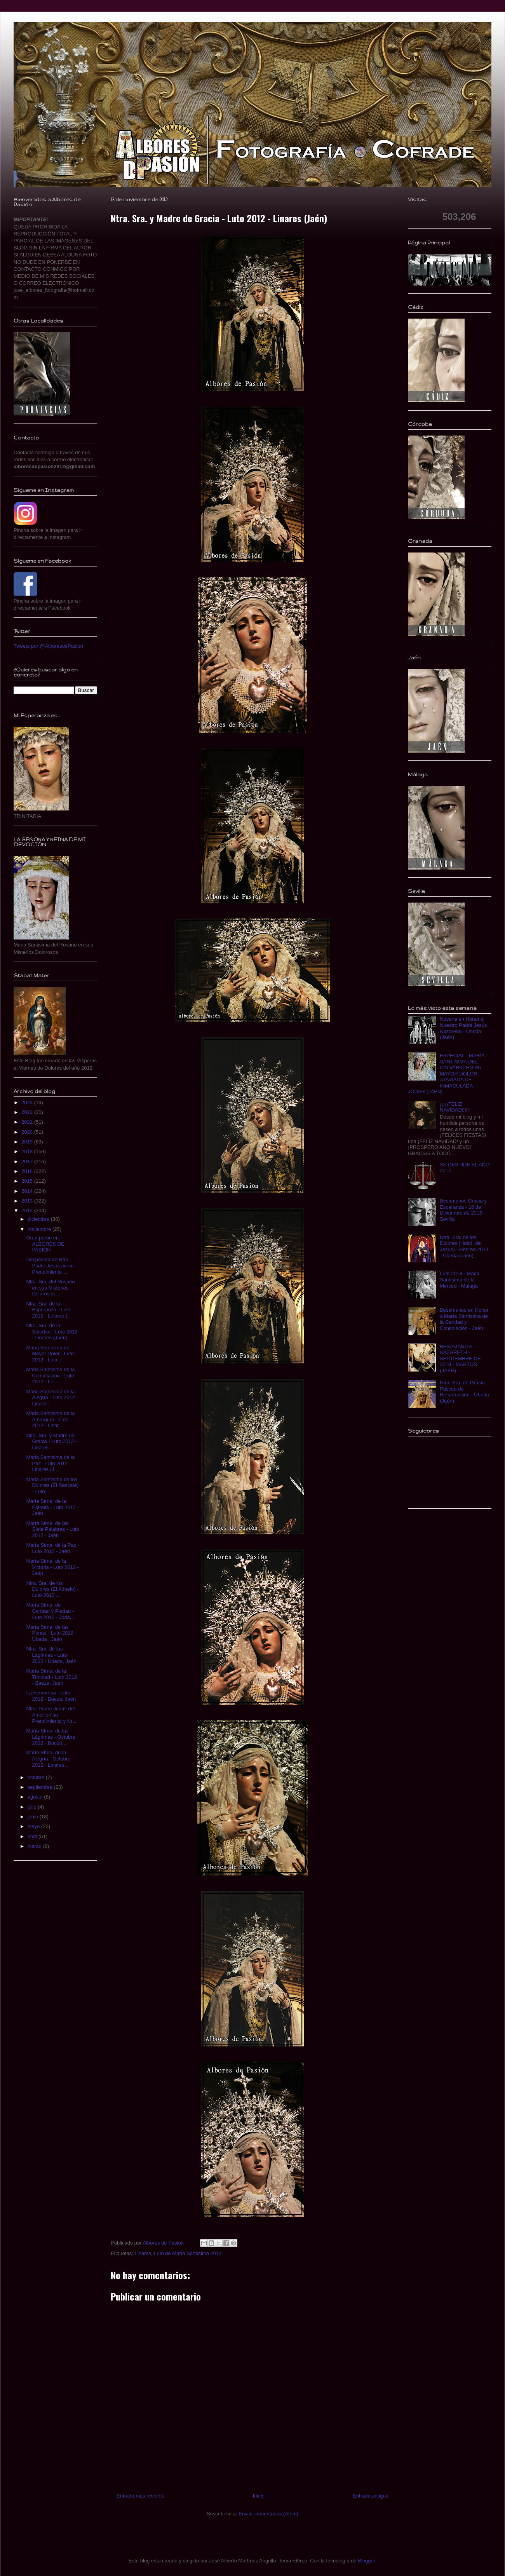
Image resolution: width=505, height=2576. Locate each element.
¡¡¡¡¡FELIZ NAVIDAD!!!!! (454, 1107)
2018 (27, 1151)
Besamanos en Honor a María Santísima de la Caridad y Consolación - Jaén (464, 1319)
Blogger (366, 2561)
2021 (27, 1122)
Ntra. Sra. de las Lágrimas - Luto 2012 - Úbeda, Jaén (51, 1655)
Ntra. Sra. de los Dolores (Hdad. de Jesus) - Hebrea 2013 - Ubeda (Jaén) (464, 1246)
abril (33, 1836)
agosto (36, 1797)
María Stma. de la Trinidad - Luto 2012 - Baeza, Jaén (51, 1677)
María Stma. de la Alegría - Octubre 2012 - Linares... (48, 1758)
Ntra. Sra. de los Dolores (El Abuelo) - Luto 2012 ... (52, 1589)
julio (33, 1807)
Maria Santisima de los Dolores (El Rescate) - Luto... (52, 1485)
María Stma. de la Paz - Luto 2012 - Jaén (52, 1548)
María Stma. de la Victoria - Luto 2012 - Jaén (52, 1567)
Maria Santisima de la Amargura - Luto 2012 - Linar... (50, 1419)
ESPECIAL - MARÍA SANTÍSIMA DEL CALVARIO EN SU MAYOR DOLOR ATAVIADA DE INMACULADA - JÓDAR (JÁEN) (446, 1074)
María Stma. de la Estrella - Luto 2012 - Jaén (52, 1507)
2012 (27, 1210)
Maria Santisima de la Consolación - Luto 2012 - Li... (50, 1375)
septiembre (41, 1787)
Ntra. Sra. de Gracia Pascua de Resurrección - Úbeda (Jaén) (464, 1392)
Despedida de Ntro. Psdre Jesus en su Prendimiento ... (49, 1265)
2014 (27, 1191)
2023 (27, 1102)
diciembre (39, 1219)
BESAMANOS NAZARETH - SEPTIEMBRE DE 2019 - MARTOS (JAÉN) (460, 1358)
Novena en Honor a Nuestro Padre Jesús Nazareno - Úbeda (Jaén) (463, 1028)
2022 (27, 1112)
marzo (35, 1846)
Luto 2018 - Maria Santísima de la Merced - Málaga (459, 1279)
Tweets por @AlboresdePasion (48, 646)
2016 (27, 1171)
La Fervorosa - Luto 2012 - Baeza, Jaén (51, 1696)
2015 (27, 1181)
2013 (27, 1201)
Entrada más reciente (141, 2496)
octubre (37, 1777)
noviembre (40, 1229)
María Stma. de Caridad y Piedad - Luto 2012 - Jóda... (50, 1611)
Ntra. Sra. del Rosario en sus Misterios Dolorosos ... (50, 1288)
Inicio (259, 2496)
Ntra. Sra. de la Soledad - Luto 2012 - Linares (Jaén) (51, 1331)
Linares (142, 2253)
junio (34, 1817)
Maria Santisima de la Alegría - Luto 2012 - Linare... (52, 1398)
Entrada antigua (370, 2496)
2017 (27, 1161)
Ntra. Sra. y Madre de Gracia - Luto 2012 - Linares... (51, 1441)
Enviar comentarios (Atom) (268, 2514)
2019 (27, 1142)
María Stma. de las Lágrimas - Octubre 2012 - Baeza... (50, 1737)
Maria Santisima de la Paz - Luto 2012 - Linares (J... (50, 1463)
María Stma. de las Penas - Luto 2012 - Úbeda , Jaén (51, 1633)
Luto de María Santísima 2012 (187, 2253)
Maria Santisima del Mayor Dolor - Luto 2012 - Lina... (50, 1354)
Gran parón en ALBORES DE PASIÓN (45, 1244)
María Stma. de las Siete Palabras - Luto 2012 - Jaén (52, 1529)
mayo (34, 1826)
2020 (27, 1132)
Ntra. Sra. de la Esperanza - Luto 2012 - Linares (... (48, 1310)
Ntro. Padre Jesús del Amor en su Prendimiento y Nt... (51, 1715)
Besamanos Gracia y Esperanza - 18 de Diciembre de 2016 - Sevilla (463, 1210)
